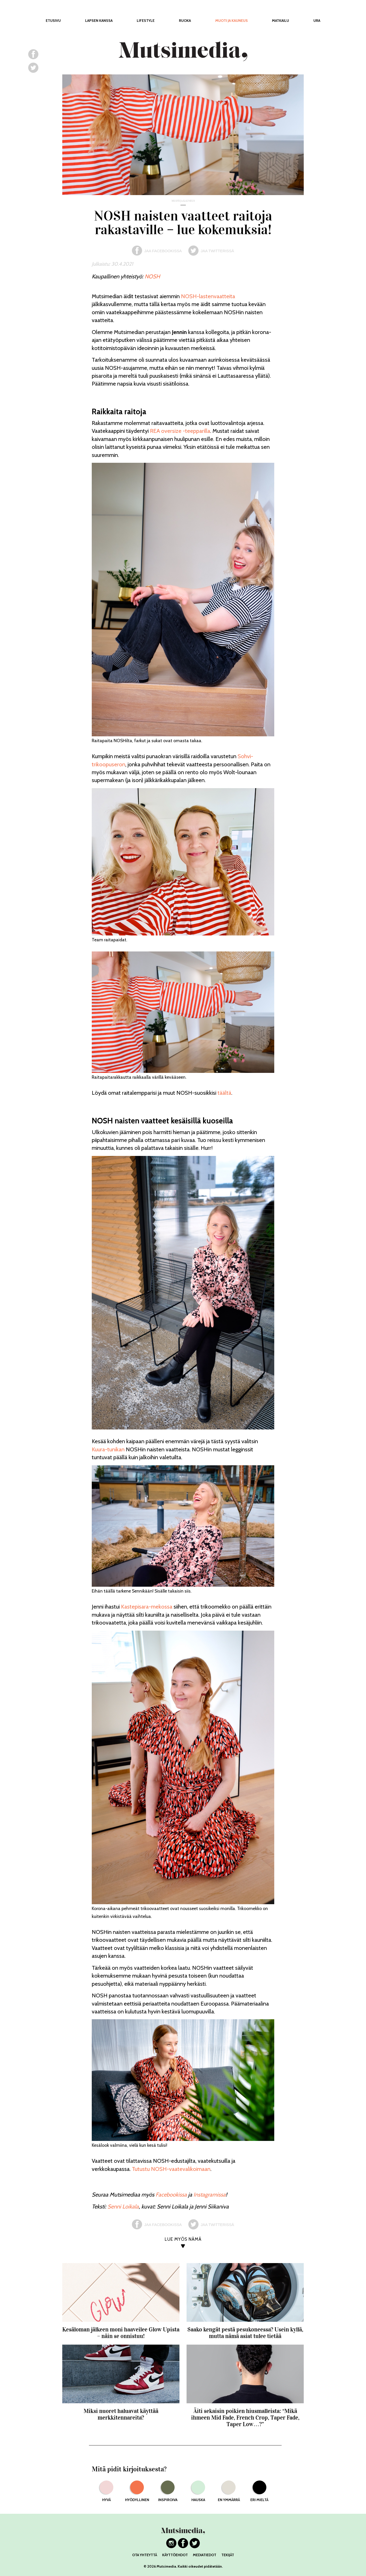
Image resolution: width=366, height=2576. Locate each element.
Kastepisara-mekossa (146, 1606)
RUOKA (185, 20)
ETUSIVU (53, 20)
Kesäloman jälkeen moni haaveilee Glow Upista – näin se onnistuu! (120, 2333)
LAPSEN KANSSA (99, 20)
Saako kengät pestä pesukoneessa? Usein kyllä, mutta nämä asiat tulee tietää (245, 2333)
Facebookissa (171, 2194)
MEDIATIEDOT (204, 2555)
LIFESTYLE (146, 20)
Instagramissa (209, 2194)
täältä (224, 1092)
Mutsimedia (166, 2566)
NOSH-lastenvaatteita (208, 296)
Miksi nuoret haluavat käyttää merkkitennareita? (121, 2414)
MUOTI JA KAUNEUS (231, 20)
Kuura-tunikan (108, 1449)
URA (316, 20)
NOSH (152, 276)
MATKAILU (280, 20)
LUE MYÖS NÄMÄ (183, 2239)
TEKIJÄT (227, 2555)
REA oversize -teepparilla (180, 430)
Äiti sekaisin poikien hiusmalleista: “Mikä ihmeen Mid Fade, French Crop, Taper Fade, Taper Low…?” (245, 2417)
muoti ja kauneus (183, 201)
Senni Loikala (123, 2206)
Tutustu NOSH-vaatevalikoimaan (171, 2169)
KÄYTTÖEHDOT (175, 2555)
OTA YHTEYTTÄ (144, 2555)
